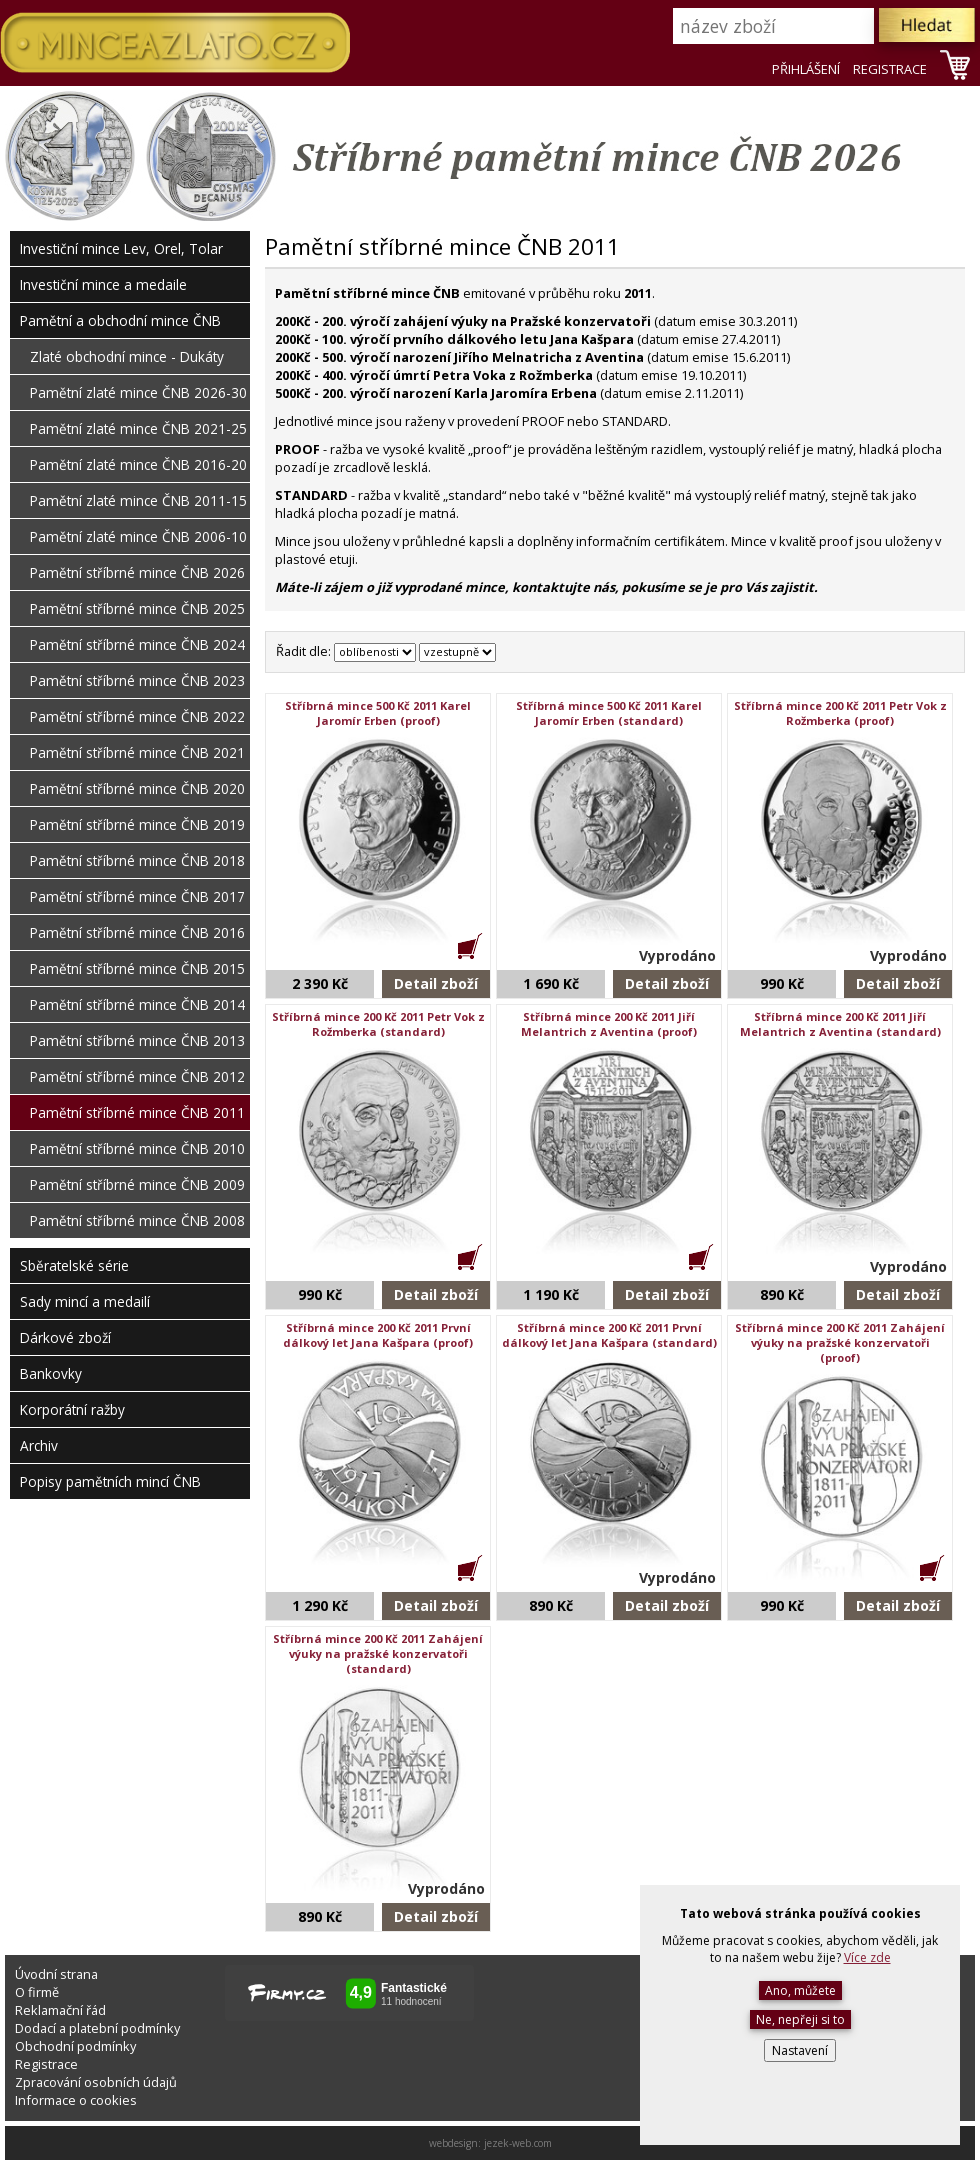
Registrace (46, 2064)
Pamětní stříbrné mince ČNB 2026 (137, 572)
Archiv (39, 1445)
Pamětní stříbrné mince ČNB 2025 (137, 608)
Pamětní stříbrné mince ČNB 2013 (137, 1040)
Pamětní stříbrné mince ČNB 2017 (137, 896)
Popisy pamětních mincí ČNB (110, 1481)
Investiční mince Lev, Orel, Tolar (121, 248)
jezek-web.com (518, 2143)
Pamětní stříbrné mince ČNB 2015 (137, 968)
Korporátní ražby (72, 1409)
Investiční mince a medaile (103, 284)
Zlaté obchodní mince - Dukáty (127, 356)
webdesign (453, 2143)
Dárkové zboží (65, 1337)
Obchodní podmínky (75, 2046)
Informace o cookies (76, 2100)
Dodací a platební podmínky (97, 2028)
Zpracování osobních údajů (96, 2082)
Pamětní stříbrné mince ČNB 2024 (137, 644)
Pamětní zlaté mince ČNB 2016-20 (138, 464)
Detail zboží (436, 983)
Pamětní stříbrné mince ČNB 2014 (137, 1004)
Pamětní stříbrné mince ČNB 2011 (137, 1112)
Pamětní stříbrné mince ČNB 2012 (137, 1076)
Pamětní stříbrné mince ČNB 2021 (137, 752)
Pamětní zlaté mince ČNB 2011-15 (138, 500)
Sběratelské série (74, 1265)
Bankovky (51, 1373)
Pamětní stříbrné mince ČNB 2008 (137, 1220)
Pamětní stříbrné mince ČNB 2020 (137, 788)
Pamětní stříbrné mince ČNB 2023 (137, 680)
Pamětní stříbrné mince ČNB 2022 (137, 716)
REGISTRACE (890, 69)
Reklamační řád (60, 2010)
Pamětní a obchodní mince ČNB (120, 320)
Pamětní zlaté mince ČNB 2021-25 (138, 428)
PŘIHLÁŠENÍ (806, 69)
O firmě (37, 1992)
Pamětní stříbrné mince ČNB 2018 (137, 860)
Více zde (867, 1957)
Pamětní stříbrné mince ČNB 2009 (137, 1184)
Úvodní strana (56, 1974)
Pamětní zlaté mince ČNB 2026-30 (138, 392)
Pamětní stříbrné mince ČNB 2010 (137, 1148)
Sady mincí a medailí (85, 1301)
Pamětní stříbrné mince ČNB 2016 (137, 932)
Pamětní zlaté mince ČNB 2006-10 (138, 536)
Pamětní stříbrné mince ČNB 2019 (137, 824)
